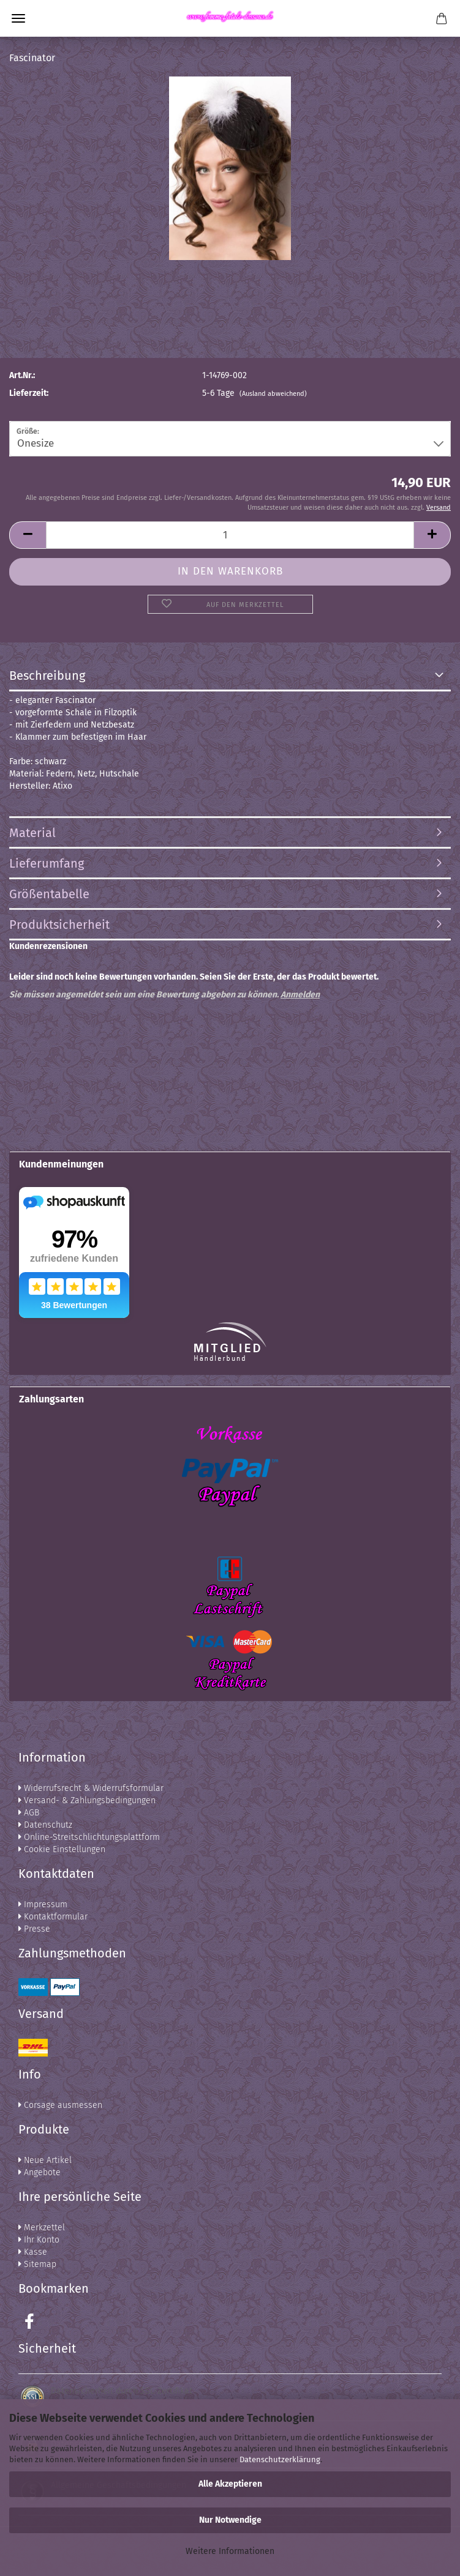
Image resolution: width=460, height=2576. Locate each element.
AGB (28, 1812)
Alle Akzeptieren (230, 2484)
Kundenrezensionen (48, 946)
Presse (34, 1929)
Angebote (39, 2172)
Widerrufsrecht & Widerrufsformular (91, 1788)
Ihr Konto (38, 2240)
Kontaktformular (53, 1917)
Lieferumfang (46, 863)
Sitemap (37, 2264)
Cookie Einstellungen (61, 1849)
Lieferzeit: (28, 393)
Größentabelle (49, 894)
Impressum (42, 1904)
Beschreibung (47, 675)
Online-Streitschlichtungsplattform (89, 1837)
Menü (18, 18)
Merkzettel (41, 2227)
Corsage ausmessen (60, 2105)
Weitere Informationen (230, 2551)
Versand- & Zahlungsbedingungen (87, 1800)
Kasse (32, 2252)
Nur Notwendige (230, 2520)
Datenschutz (45, 1825)
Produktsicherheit (59, 924)
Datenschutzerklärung (279, 2459)
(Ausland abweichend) (273, 394)
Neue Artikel (45, 2160)
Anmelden (300, 994)
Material (32, 832)
